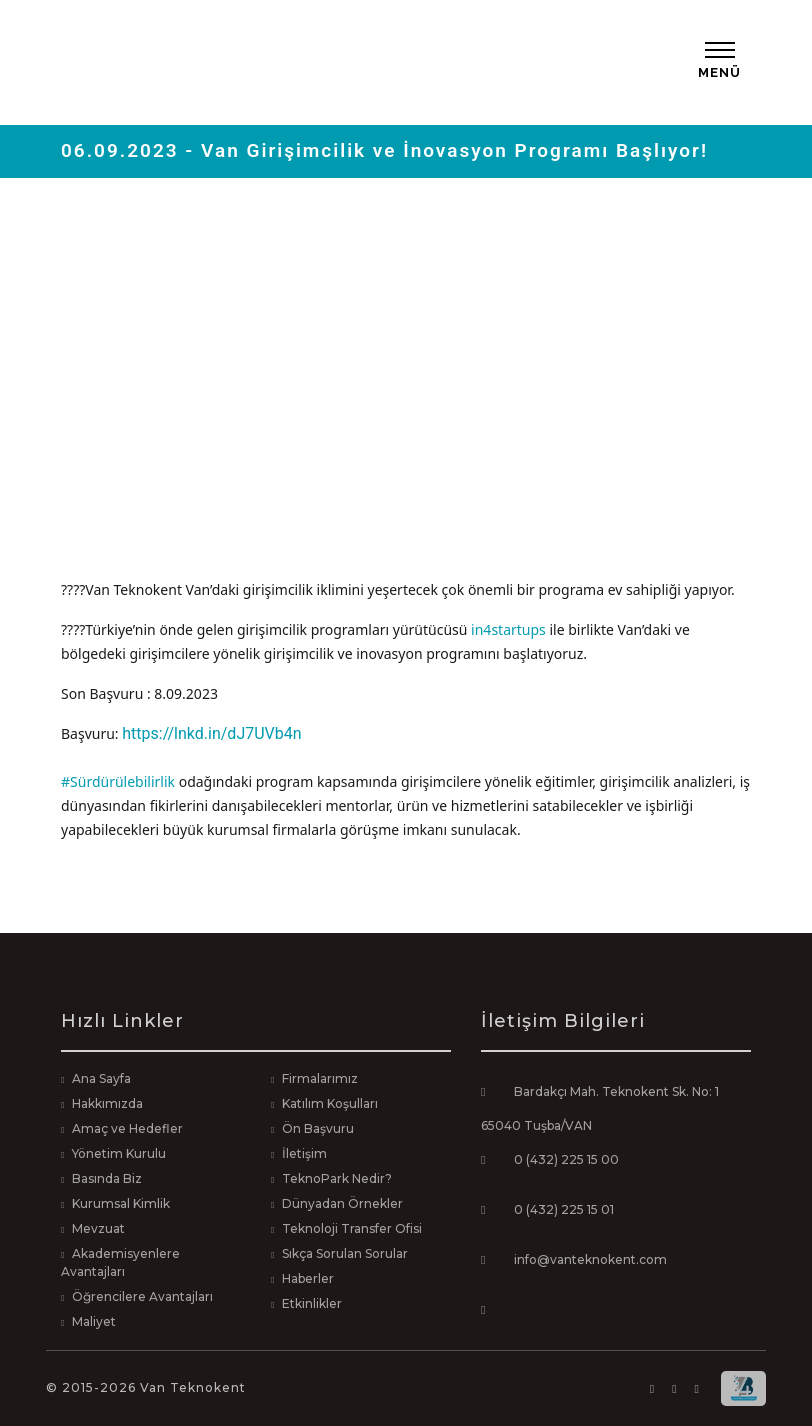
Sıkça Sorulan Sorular (345, 1253)
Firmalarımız (320, 1078)
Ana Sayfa (101, 1078)
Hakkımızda (107, 1103)
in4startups (508, 629)
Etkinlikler (312, 1303)
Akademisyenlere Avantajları (120, 1262)
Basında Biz (107, 1178)
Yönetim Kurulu (119, 1153)
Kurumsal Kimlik (121, 1203)
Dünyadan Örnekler (342, 1203)
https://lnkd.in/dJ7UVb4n (211, 733)
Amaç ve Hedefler (127, 1128)
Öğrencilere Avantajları (142, 1296)
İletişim (304, 1153)
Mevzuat (98, 1228)
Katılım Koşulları (330, 1103)
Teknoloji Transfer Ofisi (352, 1228)
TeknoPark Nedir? (337, 1178)
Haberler (308, 1278)
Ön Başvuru (318, 1128)
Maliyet (94, 1321)
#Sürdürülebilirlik (118, 781)
